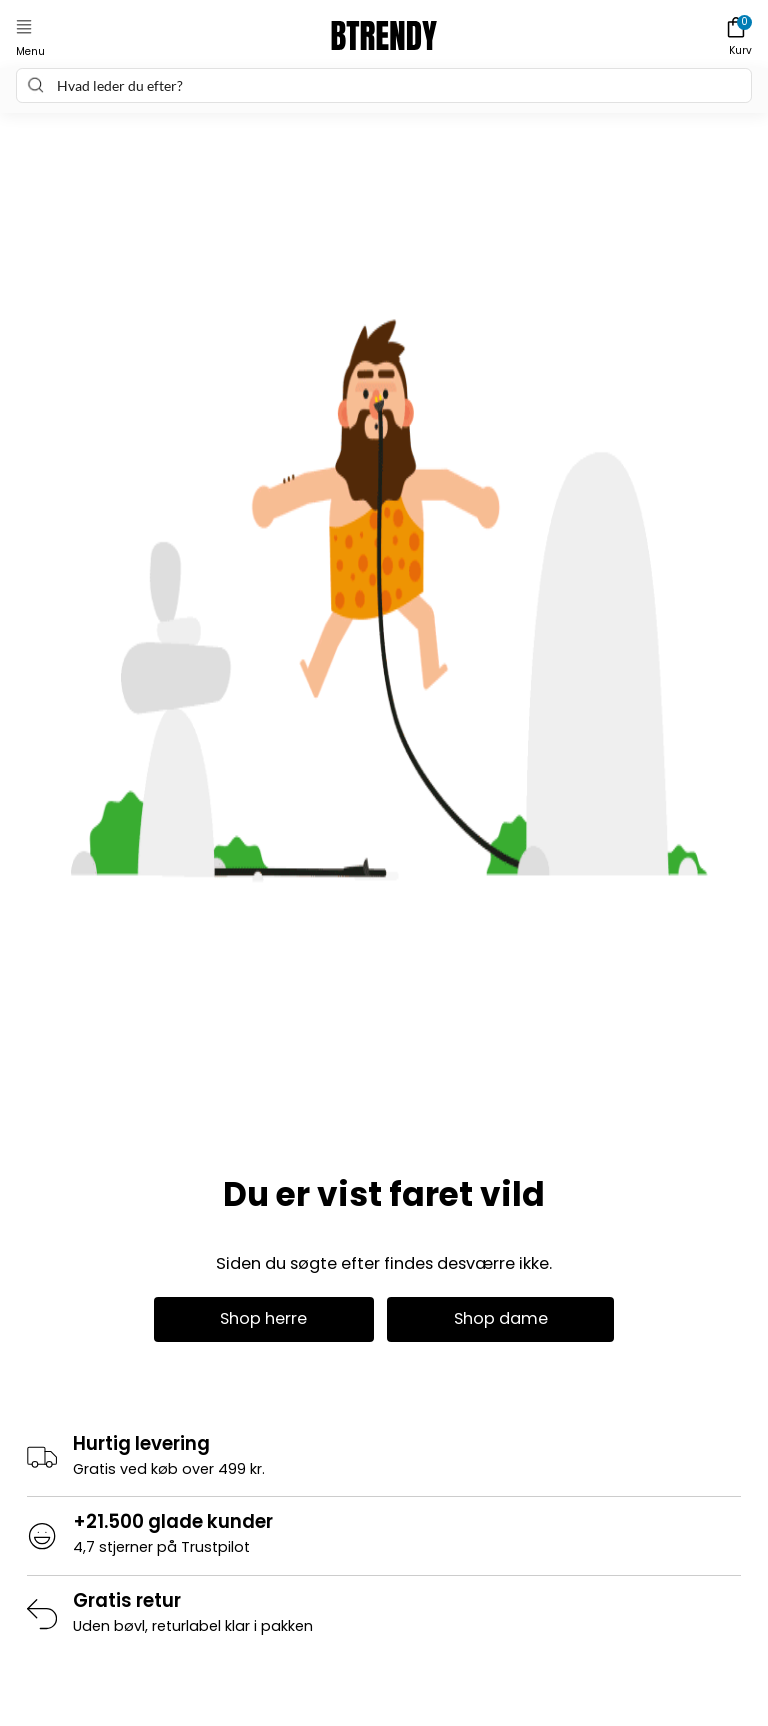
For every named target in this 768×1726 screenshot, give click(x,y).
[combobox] (383, 85)
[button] (24, 27)
